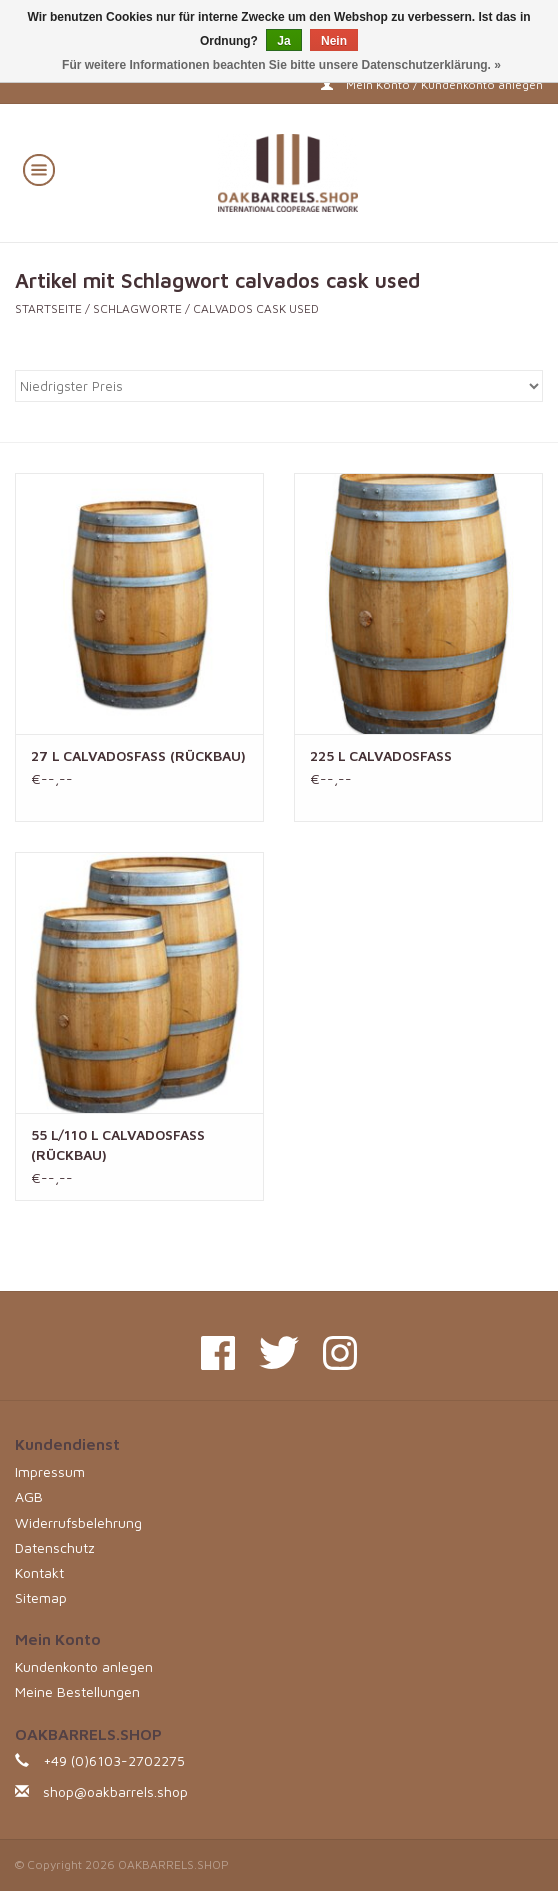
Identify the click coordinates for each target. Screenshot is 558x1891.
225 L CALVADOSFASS (381, 755)
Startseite (48, 308)
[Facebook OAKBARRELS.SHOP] (218, 1353)
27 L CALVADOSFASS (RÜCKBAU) (138, 755)
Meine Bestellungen (77, 1691)
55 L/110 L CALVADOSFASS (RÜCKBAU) (118, 1144)
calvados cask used (256, 308)
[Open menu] (39, 169)
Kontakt (39, 1572)
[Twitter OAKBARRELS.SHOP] (279, 1353)
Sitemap (41, 1597)
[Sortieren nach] (279, 386)
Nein (334, 41)
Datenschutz (55, 1547)
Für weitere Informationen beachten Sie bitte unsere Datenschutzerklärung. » (281, 65)
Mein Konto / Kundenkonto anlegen (432, 84)
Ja (283, 41)
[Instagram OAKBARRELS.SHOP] (340, 1353)
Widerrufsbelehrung (78, 1522)
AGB (29, 1496)
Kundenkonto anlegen (84, 1666)
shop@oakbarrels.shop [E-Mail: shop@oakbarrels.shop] (115, 1791)
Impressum (50, 1471)
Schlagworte (137, 308)
